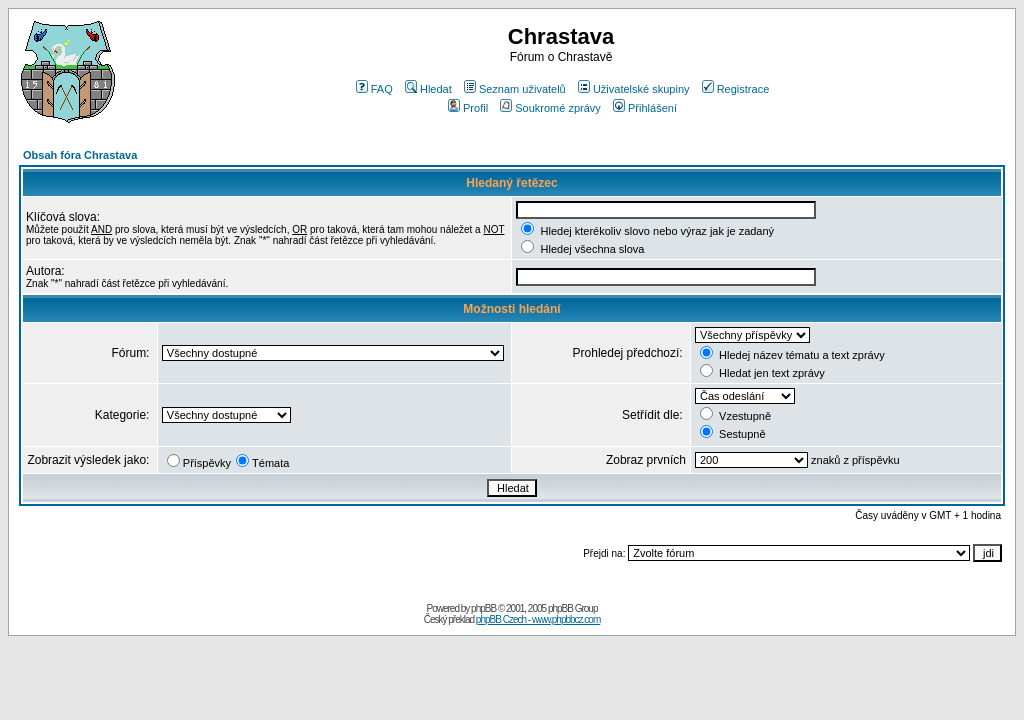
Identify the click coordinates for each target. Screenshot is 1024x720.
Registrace (736, 89)
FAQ (374, 89)
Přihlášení (645, 108)
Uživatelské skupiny (634, 89)
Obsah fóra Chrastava (80, 155)
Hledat (428, 89)
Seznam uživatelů (515, 89)
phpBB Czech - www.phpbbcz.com (538, 619)
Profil (468, 108)
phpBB (483, 608)
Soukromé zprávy (550, 108)
